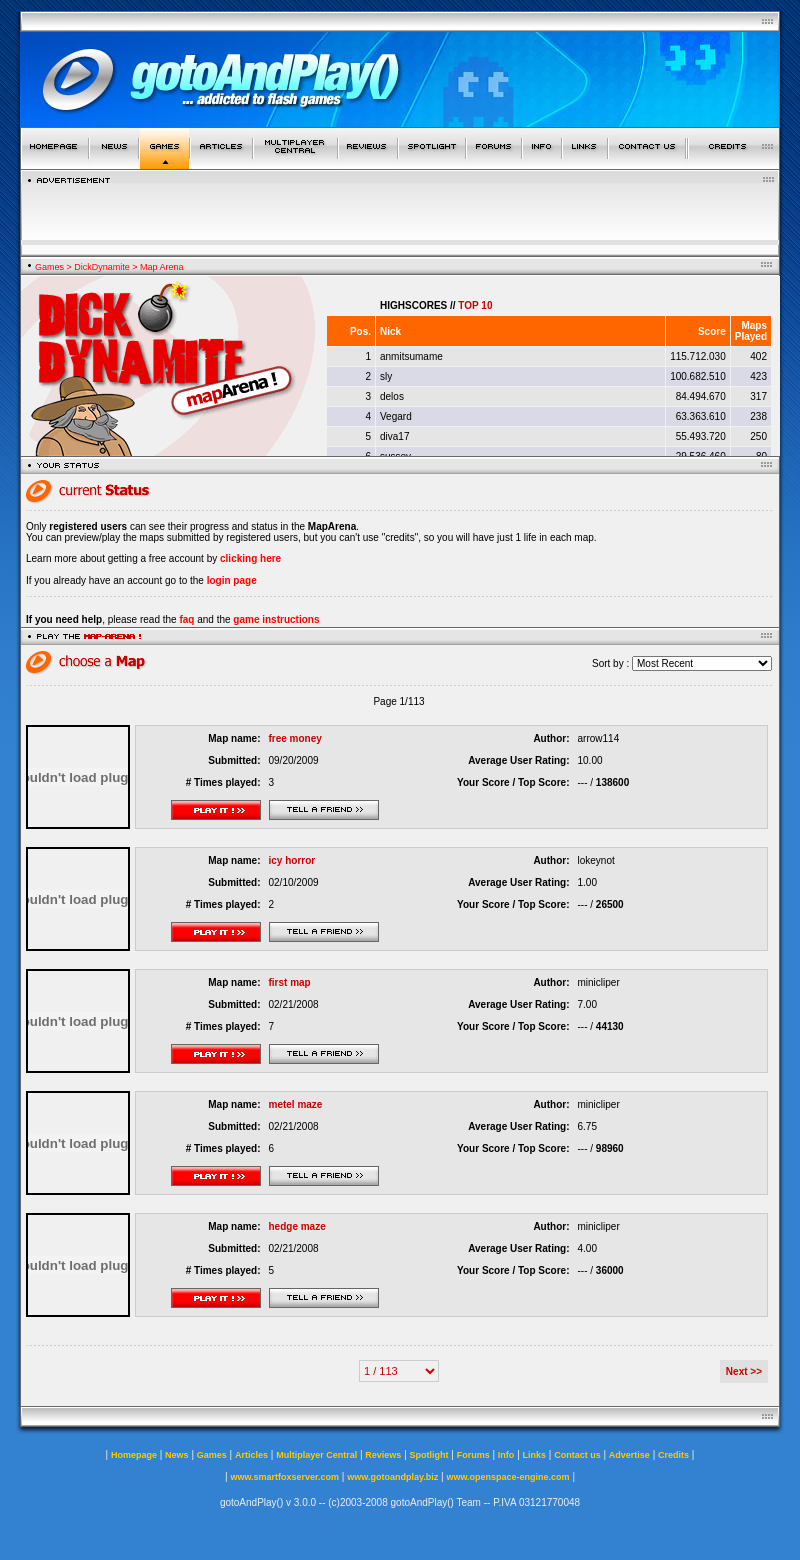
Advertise (629, 1455)
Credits (673, 1455)
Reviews (383, 1455)
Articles (251, 1455)
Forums (473, 1455)
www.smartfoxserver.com (284, 1477)
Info (506, 1455)
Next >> (744, 1371)
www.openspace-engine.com (507, 1477)
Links (535, 1455)
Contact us (577, 1455)
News (177, 1455)
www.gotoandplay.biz (392, 1477)
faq (186, 619)
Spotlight (429, 1455)
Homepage (134, 1455)
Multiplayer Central (316, 1455)
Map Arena (162, 267)
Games (49, 267)
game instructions (276, 619)
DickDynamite (102, 267)
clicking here (250, 558)
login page (232, 580)
